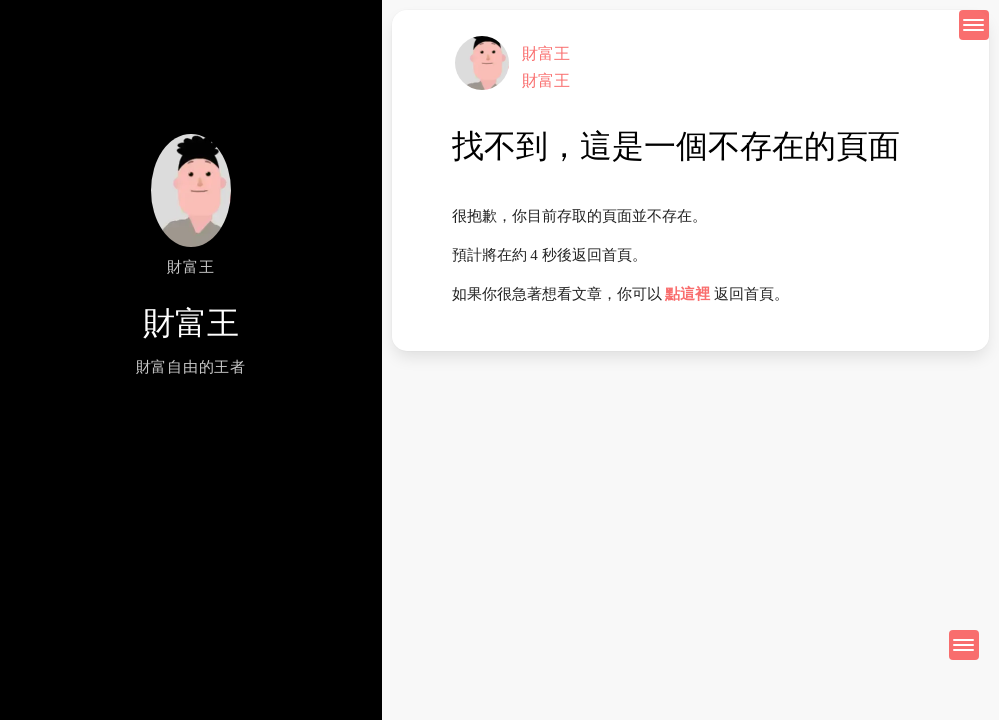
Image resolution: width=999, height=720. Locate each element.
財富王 (546, 53)
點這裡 (687, 294)
